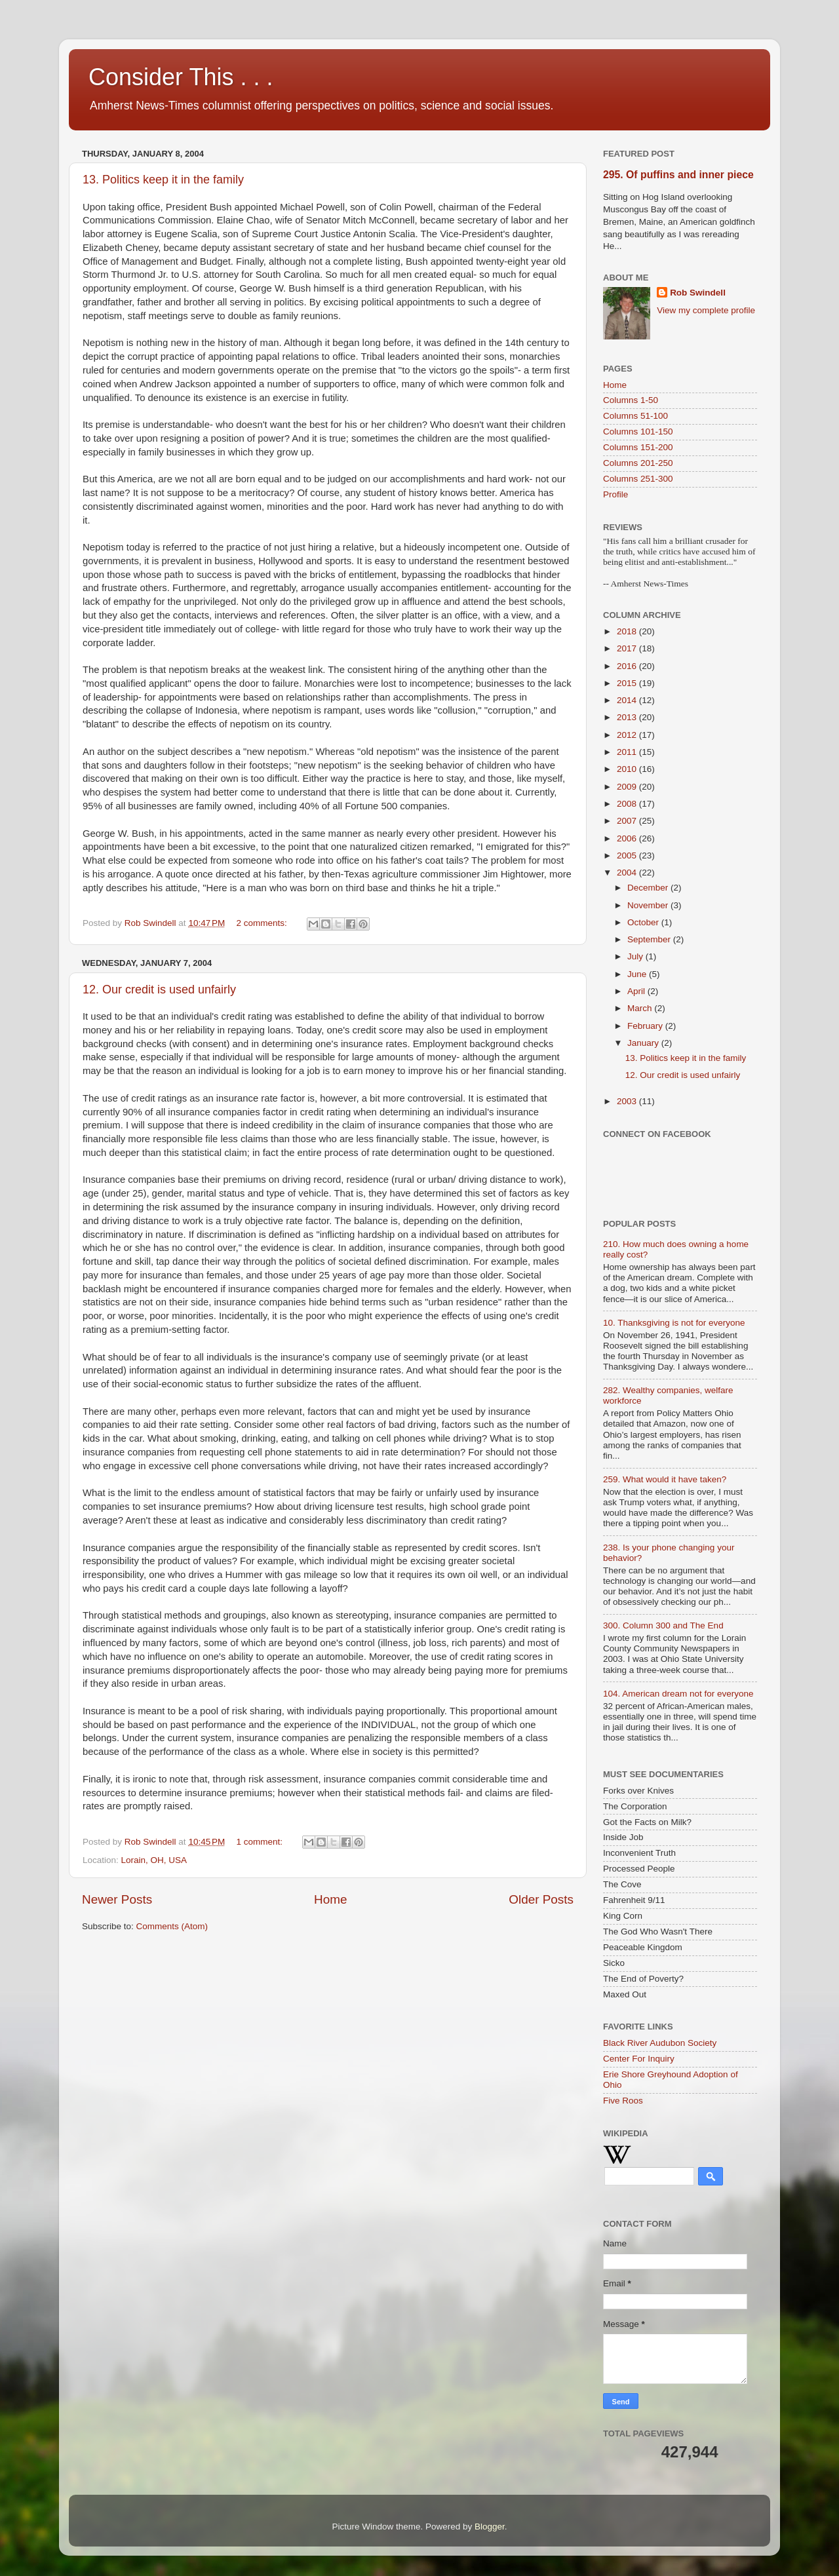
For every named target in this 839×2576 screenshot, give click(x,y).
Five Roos (623, 2100)
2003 (628, 1101)
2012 (628, 735)
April (637, 991)
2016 (628, 666)
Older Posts (541, 1899)
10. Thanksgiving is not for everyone (674, 1323)
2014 (628, 700)
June (638, 974)
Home (330, 1899)
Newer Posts (117, 1899)
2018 (628, 631)
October (644, 922)
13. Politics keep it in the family (163, 179)
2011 (628, 752)
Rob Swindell (698, 293)
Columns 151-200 (638, 447)
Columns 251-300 (638, 479)
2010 (628, 769)
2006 (628, 838)
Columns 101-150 (638, 431)
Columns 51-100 (635, 416)
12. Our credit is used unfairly (159, 989)
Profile (615, 494)
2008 (628, 804)
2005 (628, 855)
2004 (628, 872)
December (649, 888)
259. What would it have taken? (664, 1479)
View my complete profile (706, 310)
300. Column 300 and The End (663, 1625)
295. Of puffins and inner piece (678, 174)
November (649, 905)
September (650, 939)
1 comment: (261, 1842)
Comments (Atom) (172, 1926)
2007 (628, 821)
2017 (628, 648)
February (646, 1026)
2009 (628, 787)
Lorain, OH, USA (154, 1860)
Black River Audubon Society (659, 2043)
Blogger (490, 2526)
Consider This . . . (180, 77)
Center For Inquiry (638, 2059)
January (644, 1043)
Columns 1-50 (630, 400)
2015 (628, 683)
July (636, 956)
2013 (628, 717)
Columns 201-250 (638, 463)
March (640, 1008)
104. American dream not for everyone (678, 1694)
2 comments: (263, 923)
